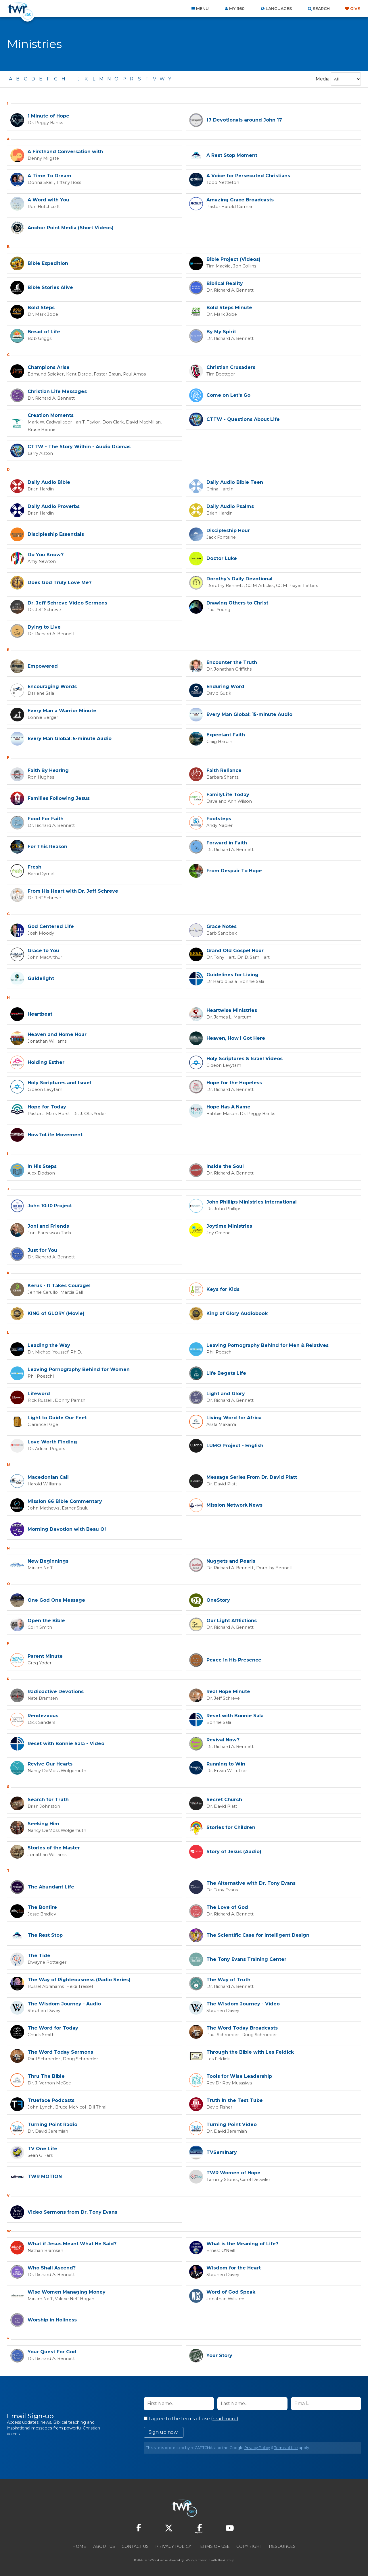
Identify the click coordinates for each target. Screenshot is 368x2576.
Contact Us (135, 2545)
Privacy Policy (257, 2446)
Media (322, 79)
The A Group (226, 2558)
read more (224, 2417)
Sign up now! (164, 2430)
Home (79, 2545)
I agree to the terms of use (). (191, 2417)
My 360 (237, 8)
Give (355, 8)
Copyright (249, 2545)
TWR (187, 2558)
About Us (104, 2545)
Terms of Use (286, 2446)
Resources (282, 2545)
